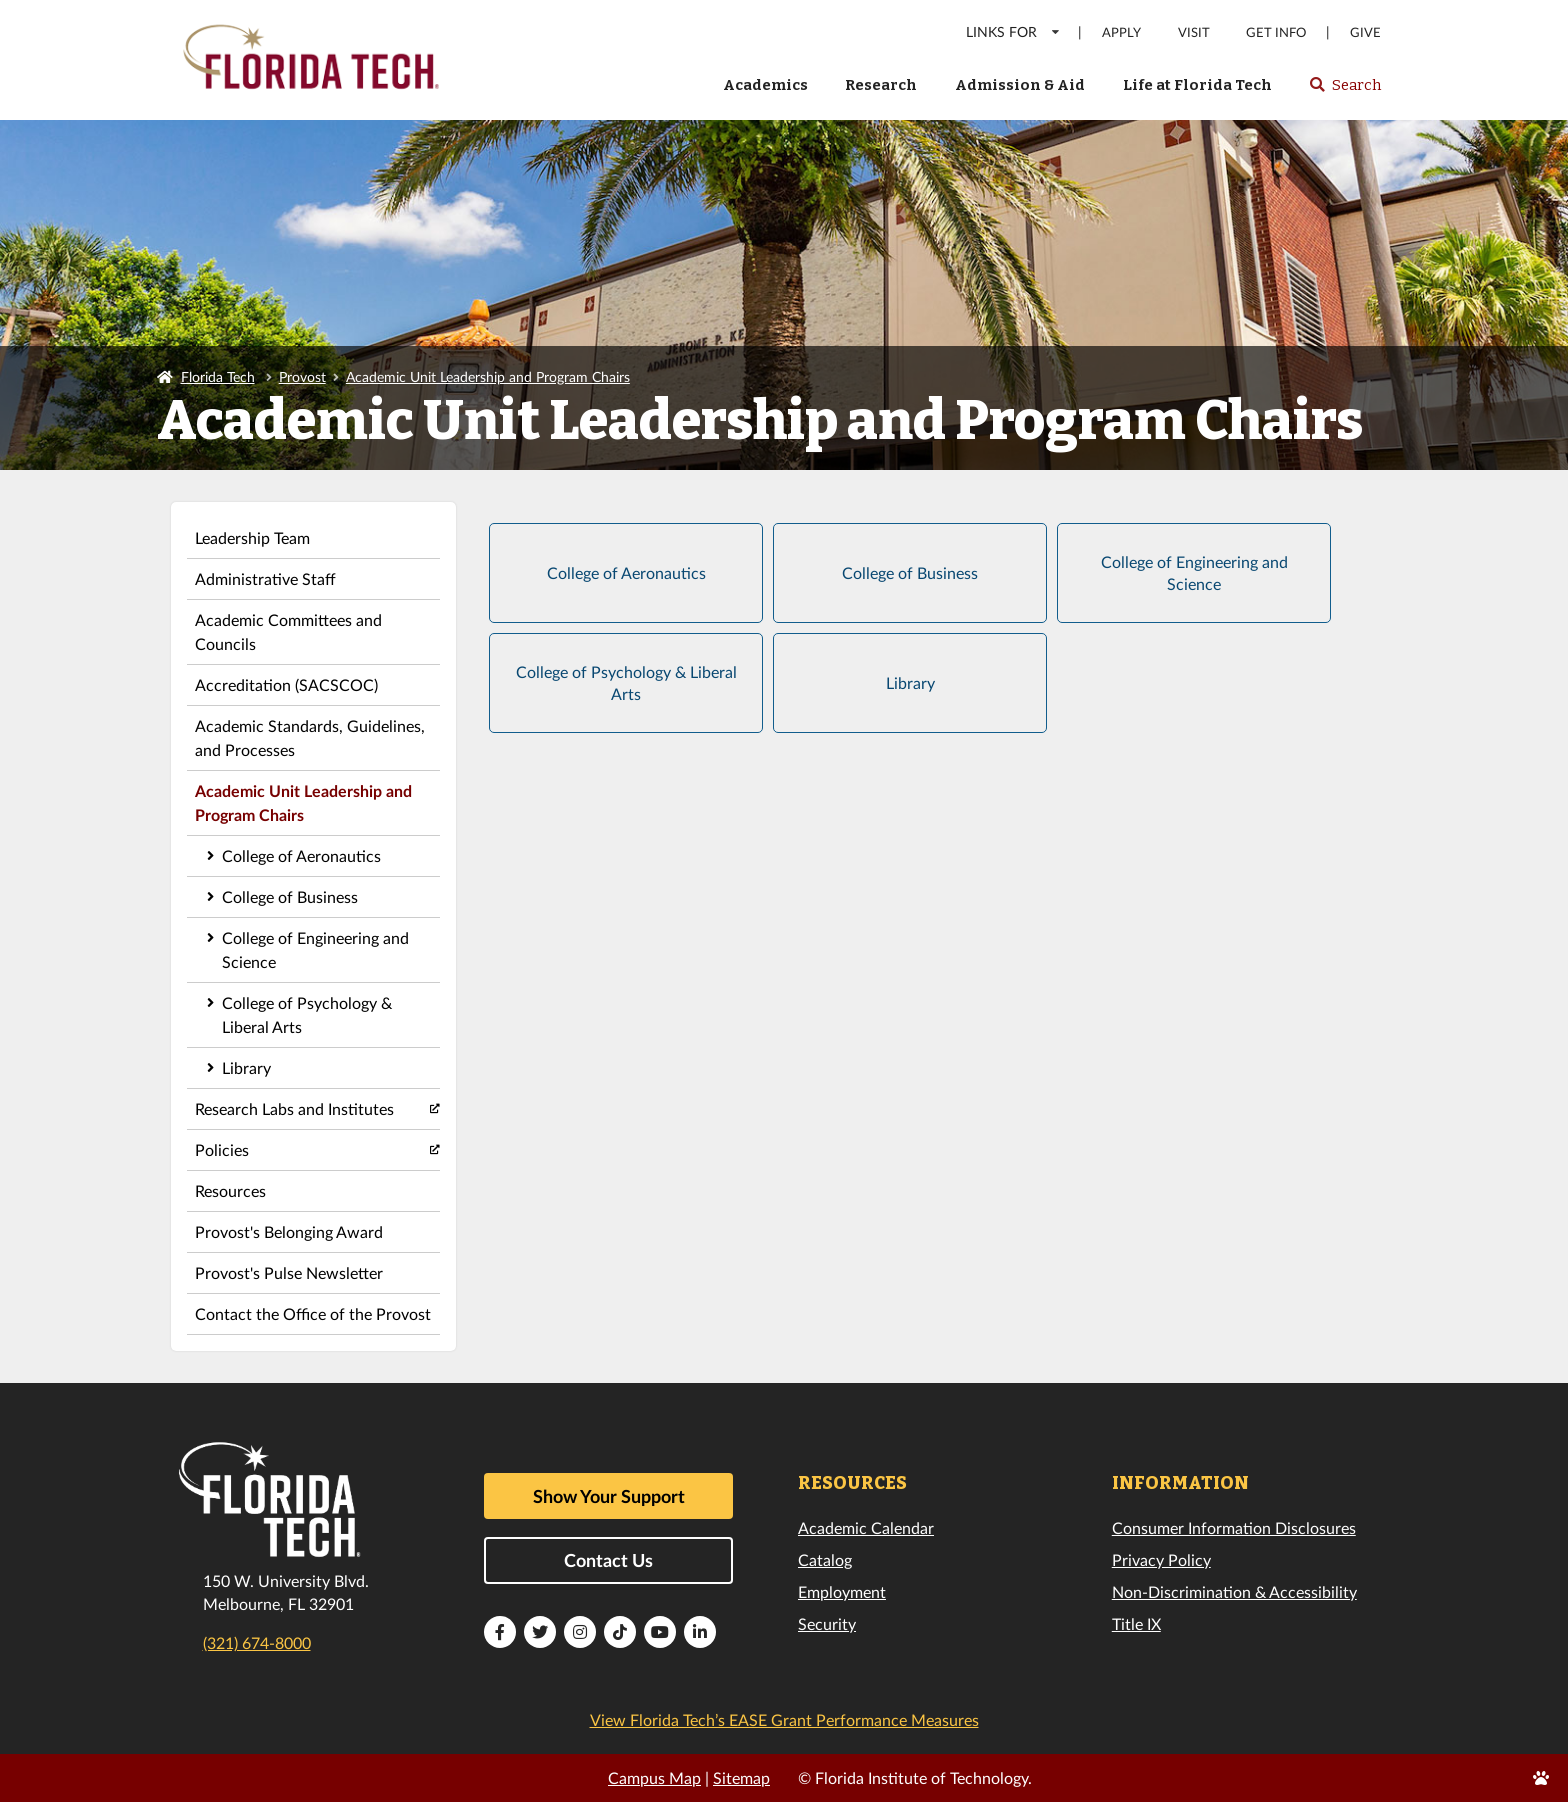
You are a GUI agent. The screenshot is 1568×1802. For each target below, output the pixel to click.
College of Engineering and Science (315, 949)
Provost (302, 376)
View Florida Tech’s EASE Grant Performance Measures (784, 1719)
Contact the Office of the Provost (313, 1313)
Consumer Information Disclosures (1234, 1527)
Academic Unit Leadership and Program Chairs (488, 376)
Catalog (825, 1559)
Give (1365, 32)
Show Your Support (609, 1496)
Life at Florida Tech (1197, 85)
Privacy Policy (1161, 1559)
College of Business (290, 896)
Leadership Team (252, 537)
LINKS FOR (1013, 31)
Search (1344, 91)
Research (881, 85)
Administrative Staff (265, 578)
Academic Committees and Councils (288, 631)
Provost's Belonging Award (289, 1231)
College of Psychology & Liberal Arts (307, 1014)
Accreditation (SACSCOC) (286, 684)
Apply (1121, 32)
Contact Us (608, 1560)
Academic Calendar (866, 1527)
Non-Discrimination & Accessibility (1234, 1591)
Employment (842, 1591)
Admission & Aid (1020, 85)
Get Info (1276, 32)
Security (827, 1623)
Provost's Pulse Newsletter (289, 1272)
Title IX (1136, 1623)
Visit (1194, 32)
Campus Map (654, 1777)
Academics (765, 85)
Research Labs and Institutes (294, 1108)
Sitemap (741, 1777)
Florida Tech (218, 376)
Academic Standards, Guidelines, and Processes (310, 737)
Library (246, 1067)
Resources (230, 1190)
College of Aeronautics (301, 855)
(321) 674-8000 (257, 1642)
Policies (222, 1149)
